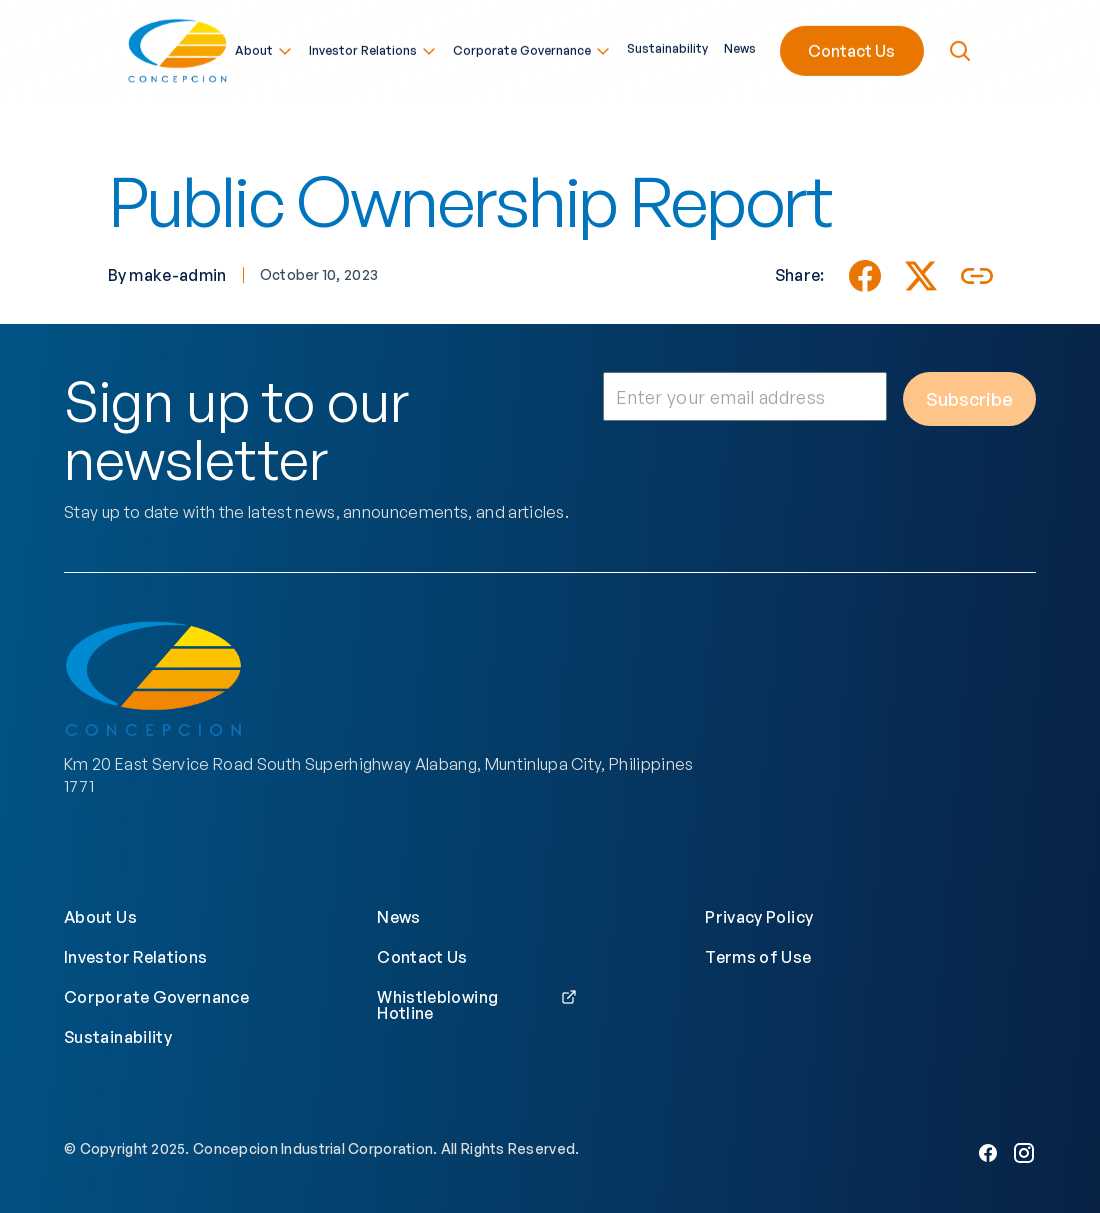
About (264, 49)
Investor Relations (373, 49)
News (740, 47)
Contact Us (851, 49)
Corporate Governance (532, 49)
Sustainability (667, 47)
